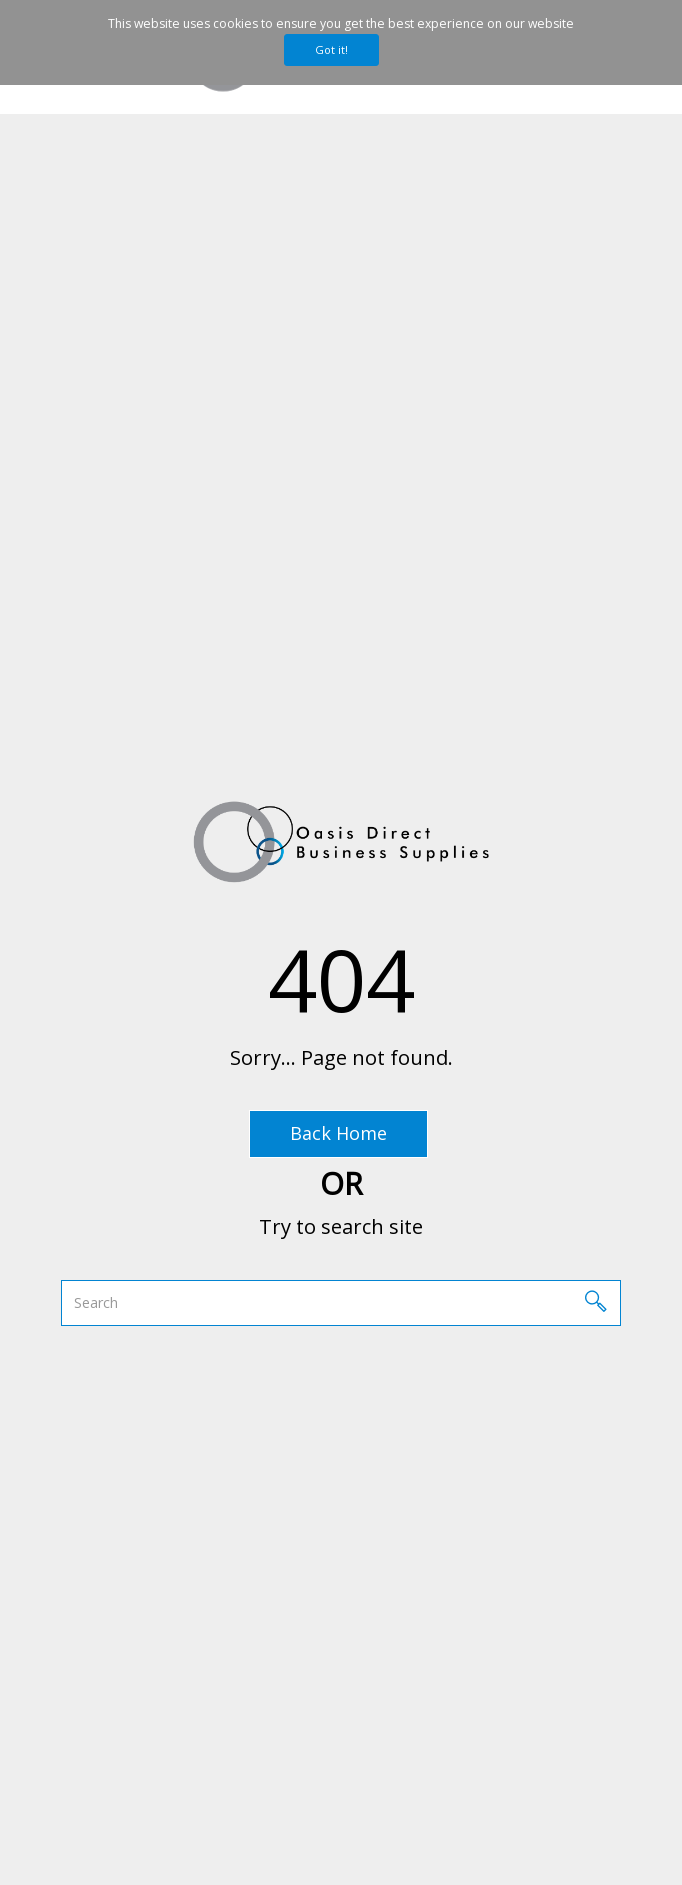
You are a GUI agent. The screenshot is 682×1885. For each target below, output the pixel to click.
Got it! (331, 49)
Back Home (338, 1133)
